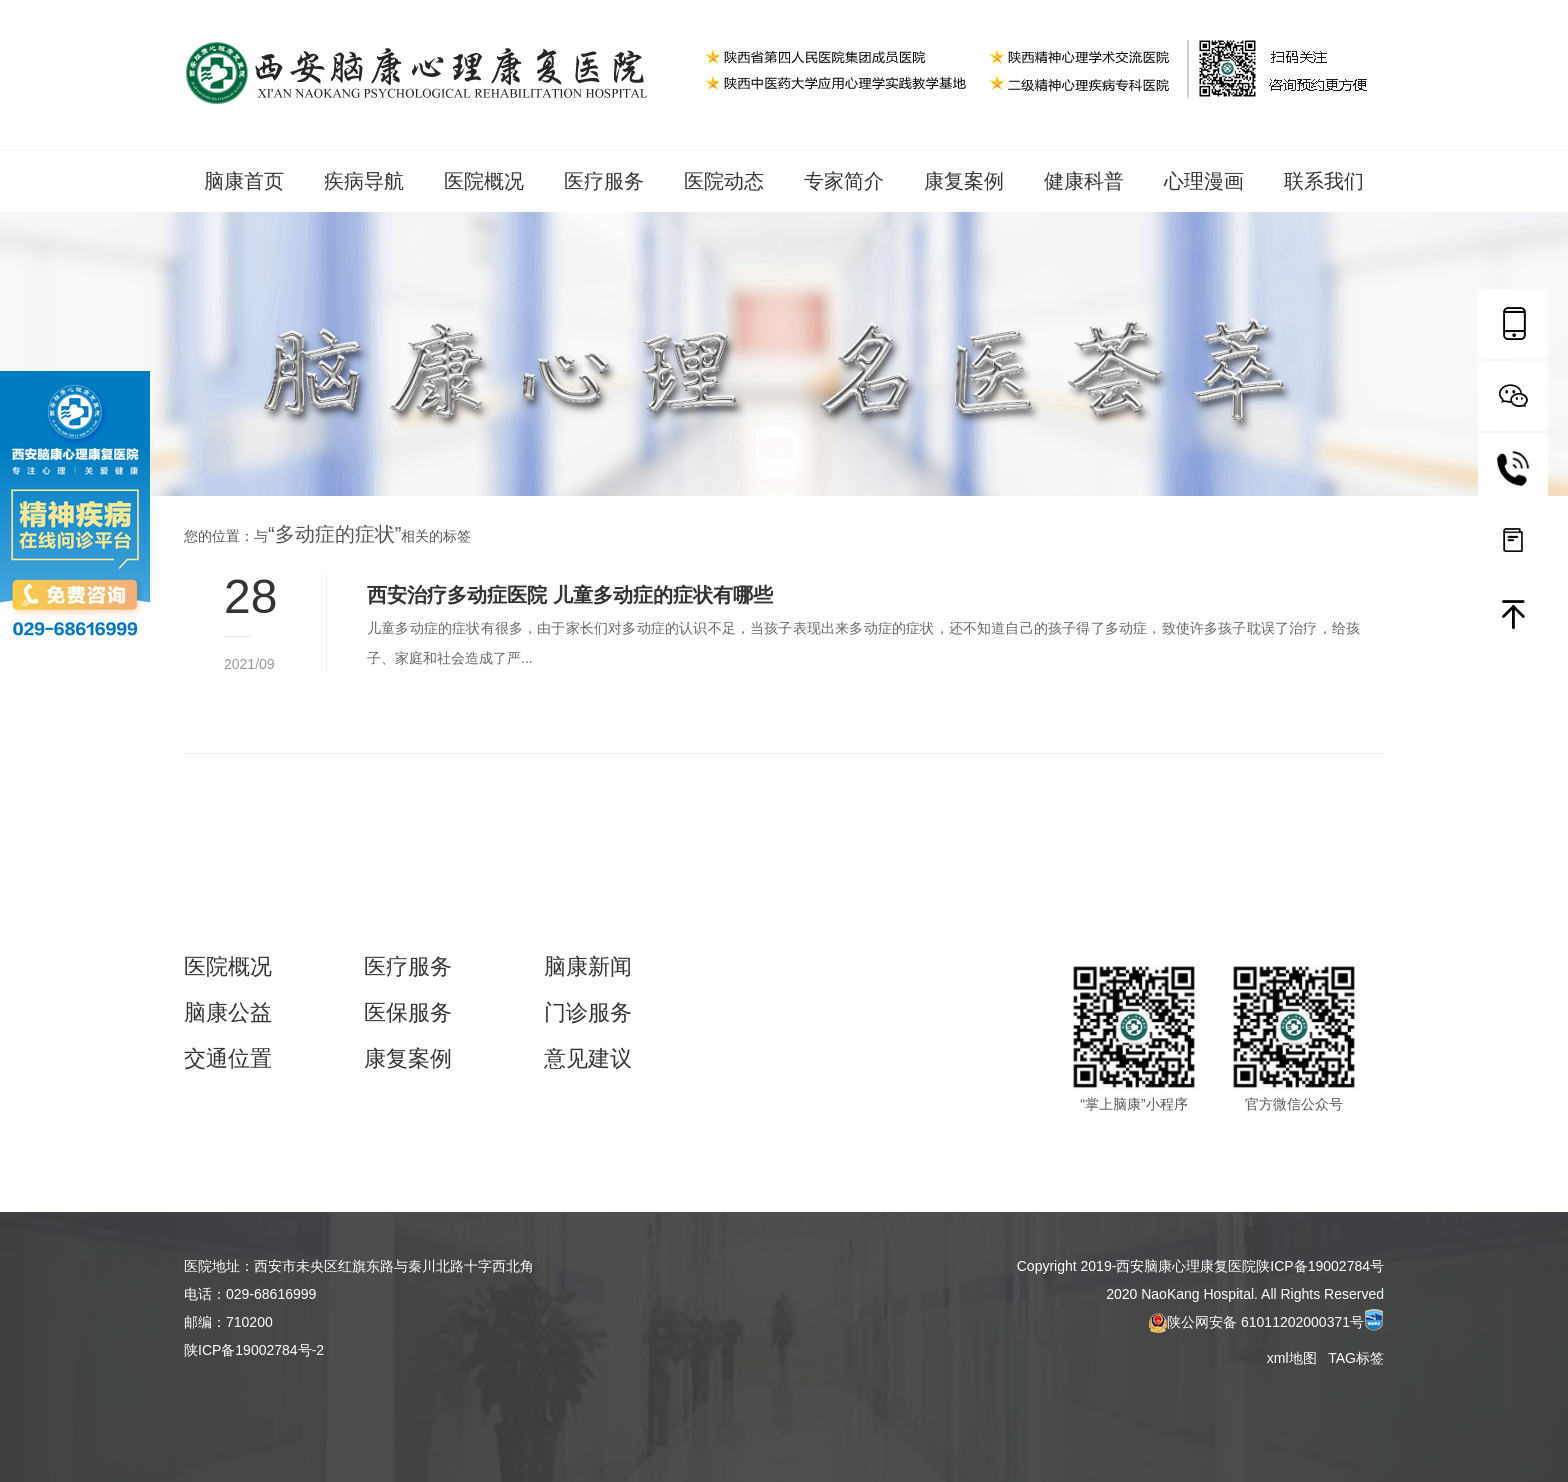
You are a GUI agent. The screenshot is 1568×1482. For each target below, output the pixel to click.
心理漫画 (1204, 181)
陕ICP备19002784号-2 (254, 1350)
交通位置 (228, 1059)
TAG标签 (1356, 1358)
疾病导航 (364, 181)
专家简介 (844, 181)
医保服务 (408, 1013)
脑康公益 (228, 1013)
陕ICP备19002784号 (1320, 1266)
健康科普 (1084, 181)
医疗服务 (604, 181)
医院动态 (724, 181)
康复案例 (964, 181)
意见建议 (588, 1059)
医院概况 (484, 181)
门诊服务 (588, 1013)
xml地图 (1294, 1358)
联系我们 (1324, 181)
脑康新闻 (588, 967)
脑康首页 (244, 181)
